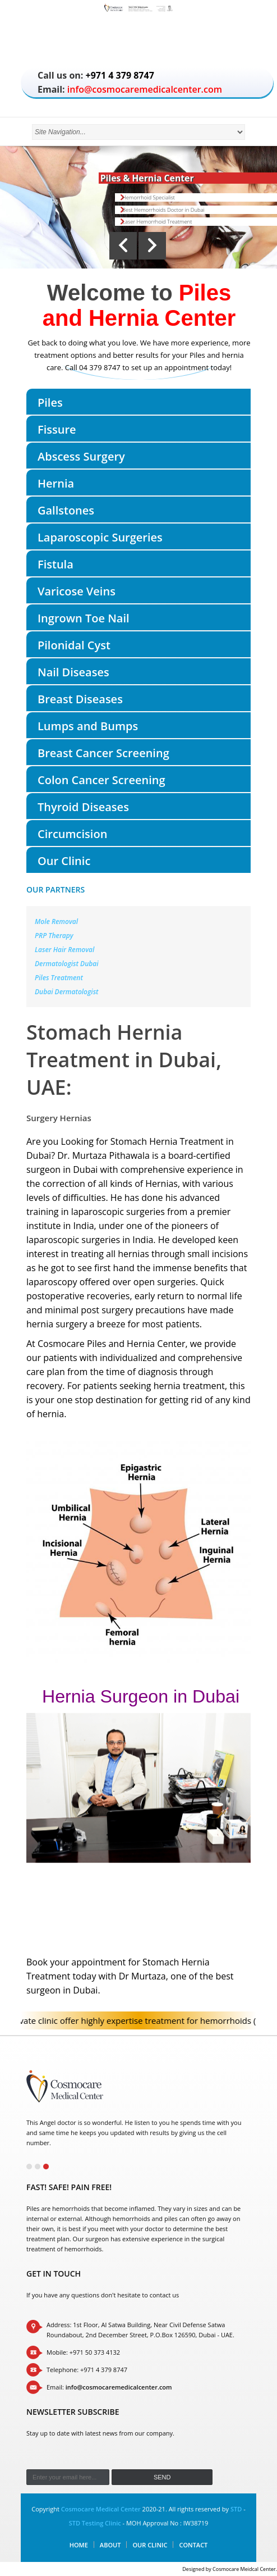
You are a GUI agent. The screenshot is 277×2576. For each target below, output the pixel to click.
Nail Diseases (73, 672)
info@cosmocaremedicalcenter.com (144, 89)
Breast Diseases (80, 699)
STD (236, 2509)
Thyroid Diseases (83, 806)
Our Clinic (64, 860)
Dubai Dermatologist (67, 991)
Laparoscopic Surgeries (100, 537)
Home (79, 2545)
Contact (193, 2545)
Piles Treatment (59, 977)
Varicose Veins (77, 591)
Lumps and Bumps (88, 726)
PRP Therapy (54, 935)
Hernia (56, 483)
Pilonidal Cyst (74, 645)
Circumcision (72, 833)
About (110, 2545)
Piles (50, 402)
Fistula (55, 564)
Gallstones (66, 510)
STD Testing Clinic (95, 2523)
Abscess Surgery (81, 456)
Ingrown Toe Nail (84, 618)
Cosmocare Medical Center (101, 2509)
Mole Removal (56, 921)
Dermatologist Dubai (67, 963)
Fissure (57, 429)
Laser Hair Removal (64, 949)
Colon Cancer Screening (101, 780)
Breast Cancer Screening (103, 753)
